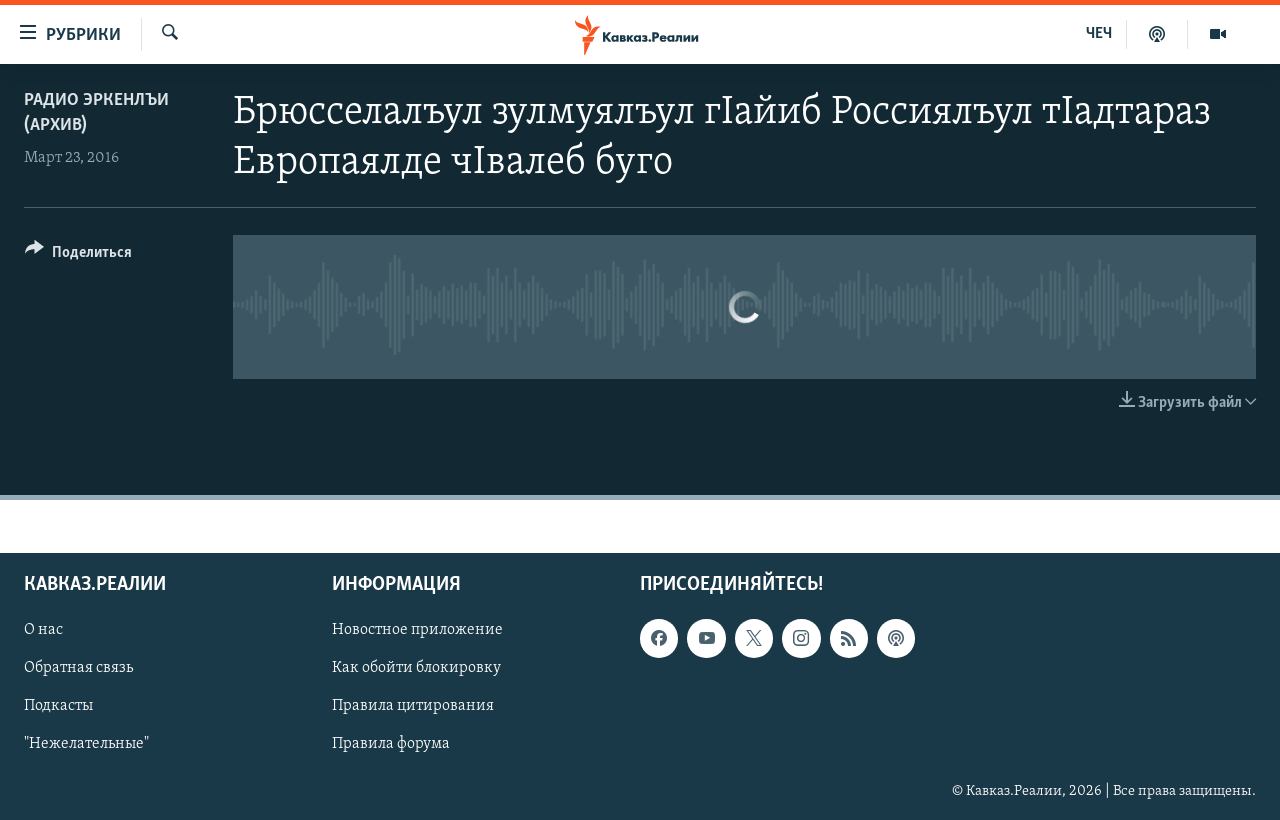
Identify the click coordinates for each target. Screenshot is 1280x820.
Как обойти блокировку (416, 668)
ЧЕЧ (1099, 34)
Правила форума (391, 744)
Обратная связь (78, 668)
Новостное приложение (417, 630)
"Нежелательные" (86, 744)
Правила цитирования (413, 706)
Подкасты (58, 706)
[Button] (78, 255)
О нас (43, 630)
